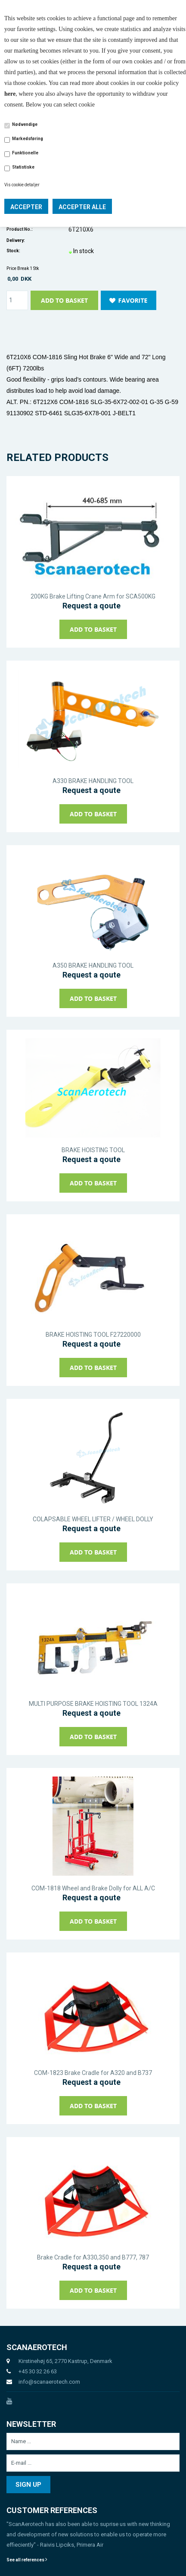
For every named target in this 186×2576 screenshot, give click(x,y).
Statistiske (23, 167)
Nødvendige (24, 124)
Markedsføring (27, 138)
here (10, 94)
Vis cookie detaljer (22, 184)
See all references (26, 2559)
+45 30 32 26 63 (38, 2371)
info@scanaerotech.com (49, 2382)
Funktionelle (25, 152)
